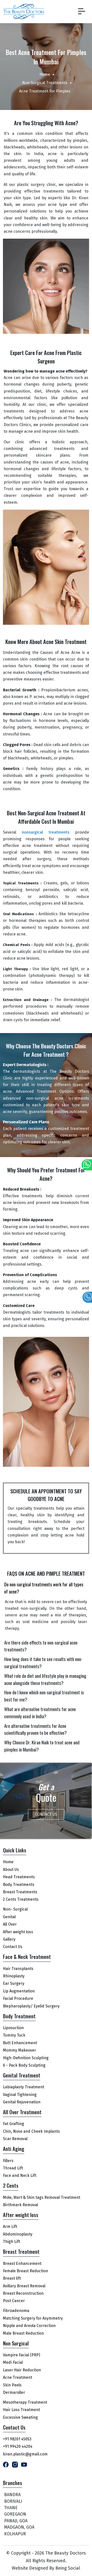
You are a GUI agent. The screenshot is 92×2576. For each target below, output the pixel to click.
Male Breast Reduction (23, 2333)
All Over (10, 1924)
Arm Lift (10, 2226)
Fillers (8, 2160)
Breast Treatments (20, 1892)
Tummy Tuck (14, 2035)
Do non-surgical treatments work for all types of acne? (43, 1588)
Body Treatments (18, 1884)
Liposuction (13, 2027)
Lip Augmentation (19, 1991)
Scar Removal (15, 2138)
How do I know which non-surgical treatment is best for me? (44, 1696)
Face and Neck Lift (19, 2175)
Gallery (9, 1939)
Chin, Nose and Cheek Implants (31, 2131)
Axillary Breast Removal (24, 2286)
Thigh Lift (11, 2241)
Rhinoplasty (14, 1976)
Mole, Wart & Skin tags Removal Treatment (41, 2197)
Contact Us (46, 1814)
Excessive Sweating (20, 2417)
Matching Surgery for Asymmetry (33, 2318)
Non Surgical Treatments (44, 82)
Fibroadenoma (16, 2310)
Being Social (67, 2568)
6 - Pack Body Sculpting (24, 2065)
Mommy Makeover (19, 2050)
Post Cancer (14, 2300)
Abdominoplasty (17, 2234)
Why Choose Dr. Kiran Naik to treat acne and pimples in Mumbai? (41, 1746)
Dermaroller (14, 2392)
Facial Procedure (18, 1998)
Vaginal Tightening (20, 2094)
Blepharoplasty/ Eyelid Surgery (31, 2006)
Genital (9, 1916)
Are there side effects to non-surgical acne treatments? (41, 1646)
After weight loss (18, 1932)
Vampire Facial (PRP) (21, 2355)
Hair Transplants (18, 1968)
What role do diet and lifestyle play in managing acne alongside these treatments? (45, 1679)
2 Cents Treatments (21, 1899)
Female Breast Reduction (25, 2271)
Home (44, 74)
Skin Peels (12, 2385)
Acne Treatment (17, 2377)
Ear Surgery (13, 1983)
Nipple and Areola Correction (29, 2325)
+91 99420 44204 (17, 2446)
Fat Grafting (13, 2123)
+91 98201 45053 (17, 2439)
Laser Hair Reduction (22, 2370)
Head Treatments (19, 1877)
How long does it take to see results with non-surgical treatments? (43, 1662)
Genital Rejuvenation (21, 2102)
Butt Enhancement (20, 2042)
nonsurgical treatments (46, 832)
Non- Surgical (15, 1909)
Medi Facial (13, 2362)
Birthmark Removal (20, 2204)
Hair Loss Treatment (21, 2409)
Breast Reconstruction (23, 2293)
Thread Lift (13, 2168)
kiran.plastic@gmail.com (25, 2454)
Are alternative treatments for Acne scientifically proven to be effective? (35, 1729)
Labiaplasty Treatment (23, 2087)
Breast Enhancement (22, 2263)
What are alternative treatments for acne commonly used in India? (40, 1712)
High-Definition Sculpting (26, 2058)
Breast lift (12, 2278)
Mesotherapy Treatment (25, 2402)
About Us (11, 1869)
